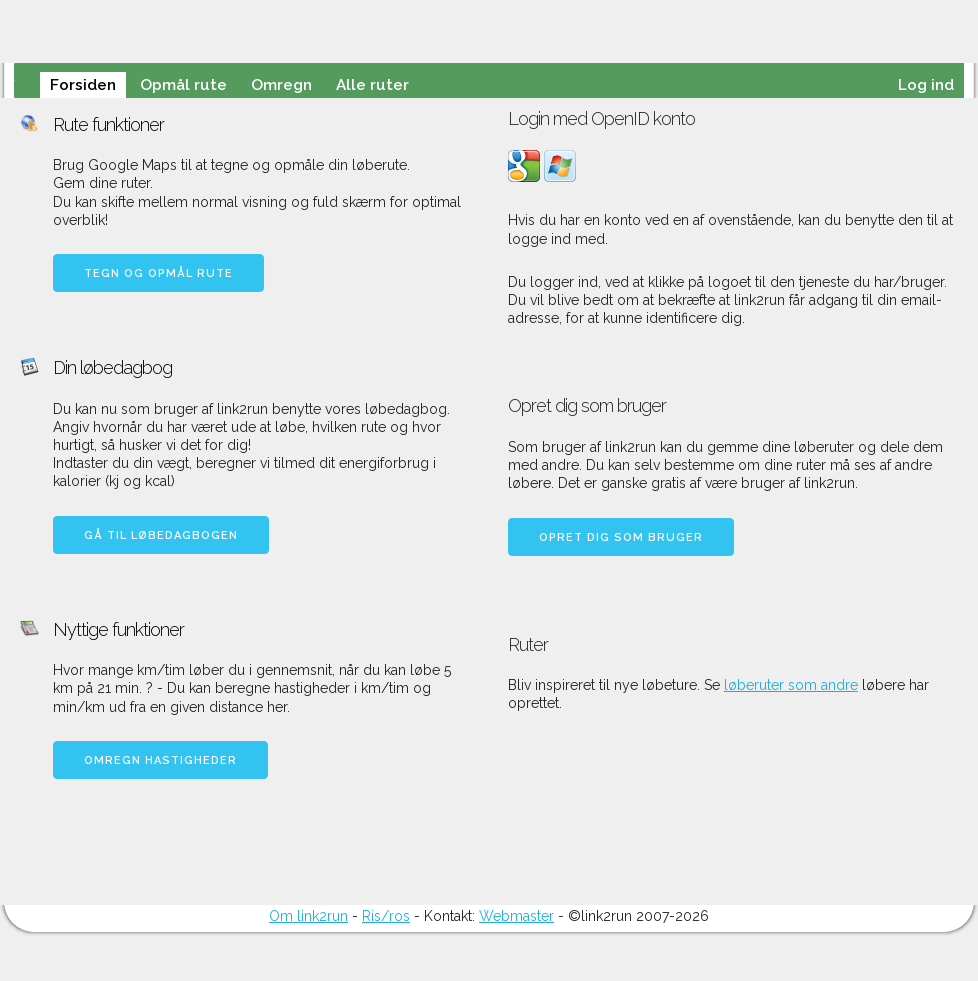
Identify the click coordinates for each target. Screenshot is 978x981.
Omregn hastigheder (160, 760)
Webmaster (516, 916)
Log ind (926, 85)
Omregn (281, 85)
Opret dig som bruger (621, 537)
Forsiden (83, 85)
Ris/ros (386, 916)
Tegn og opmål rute (158, 273)
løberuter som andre (791, 685)
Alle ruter (372, 85)
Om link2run (308, 916)
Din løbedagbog (112, 367)
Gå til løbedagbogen (161, 535)
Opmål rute (183, 85)
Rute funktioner (108, 124)
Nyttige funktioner (118, 629)
